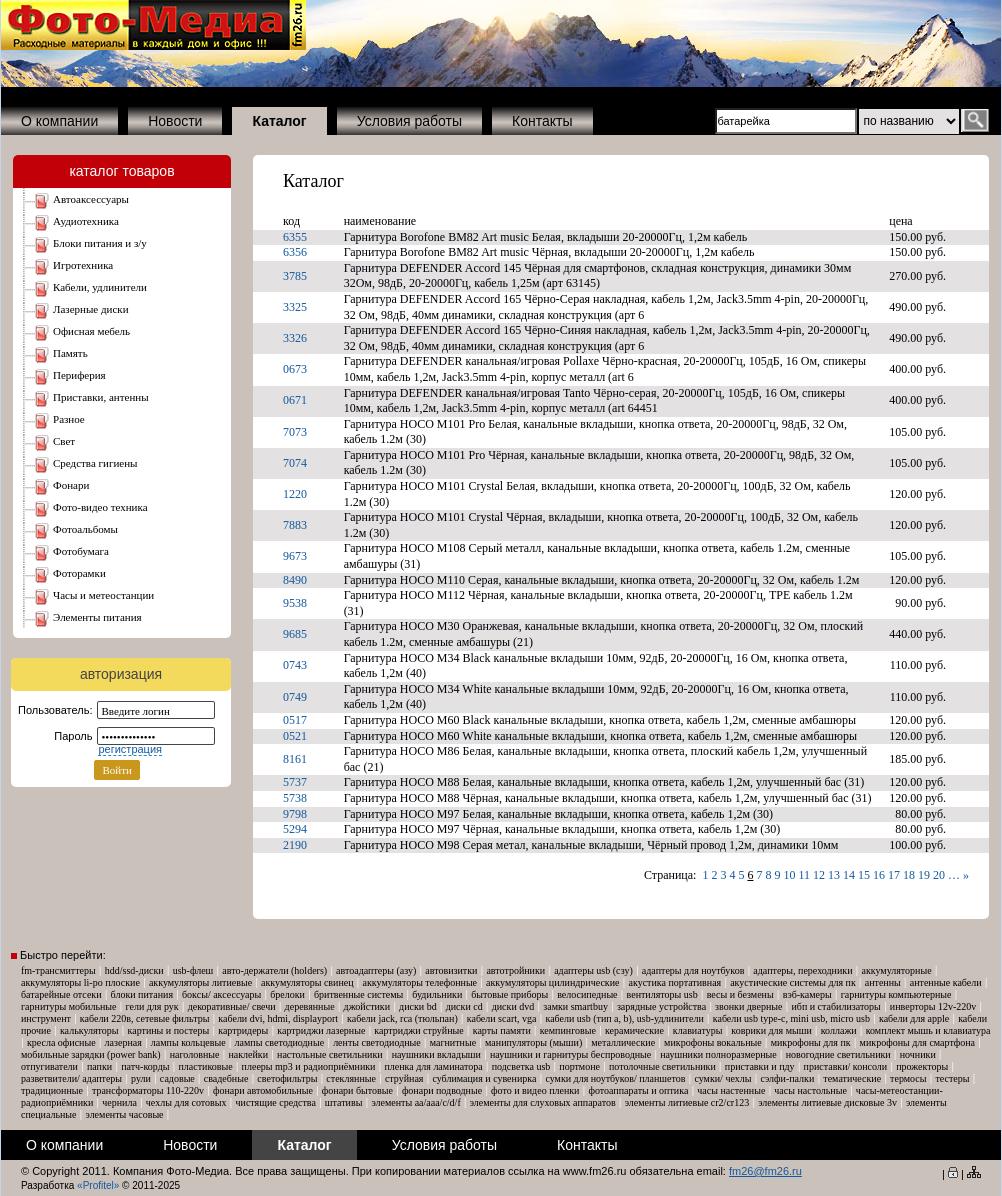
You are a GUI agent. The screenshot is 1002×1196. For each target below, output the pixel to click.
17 (894, 875)
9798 (295, 814)
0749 (295, 697)
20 (939, 875)
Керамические (634, 1030)
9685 (295, 634)
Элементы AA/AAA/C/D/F (415, 1102)
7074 (295, 463)
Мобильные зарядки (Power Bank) (91, 1054)
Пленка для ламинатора (433, 1066)
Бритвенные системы (358, 994)
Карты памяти (502, 1030)
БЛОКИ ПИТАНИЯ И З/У (100, 243)
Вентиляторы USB (662, 994)
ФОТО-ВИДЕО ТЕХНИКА (100, 507)
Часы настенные (731, 1090)
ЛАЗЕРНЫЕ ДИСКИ (91, 309)
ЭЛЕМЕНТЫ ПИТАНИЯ (97, 617)
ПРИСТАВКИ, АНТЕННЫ (101, 397)
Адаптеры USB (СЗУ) (593, 970)
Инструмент (46, 1018)
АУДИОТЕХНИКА (86, 221)
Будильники (437, 994)
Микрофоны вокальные (713, 1042)
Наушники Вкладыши (436, 1054)
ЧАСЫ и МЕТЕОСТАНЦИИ (103, 595)
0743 (295, 665)
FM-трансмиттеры (58, 970)
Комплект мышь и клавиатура (928, 1030)
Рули (141, 1078)
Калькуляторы (89, 1030)
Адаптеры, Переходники (802, 970)
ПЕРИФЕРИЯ (79, 375)
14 (849, 875)
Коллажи (839, 1030)
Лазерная (123, 1042)
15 (864, 875)
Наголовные (195, 1054)
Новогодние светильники (838, 1054)
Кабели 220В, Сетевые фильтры (145, 1018)
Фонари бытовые (357, 1090)
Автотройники (515, 970)
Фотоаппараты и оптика (638, 1090)
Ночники (918, 1054)
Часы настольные (810, 1090)
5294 (295, 829)
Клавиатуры (698, 1030)
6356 (295, 252)
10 (789, 875)
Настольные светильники (330, 1054)
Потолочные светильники (662, 1066)
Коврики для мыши (771, 1030)
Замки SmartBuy (575, 1006)
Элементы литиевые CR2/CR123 (687, 1102)
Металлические (623, 1042)
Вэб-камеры (807, 994)
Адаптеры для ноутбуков (693, 970)
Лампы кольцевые (188, 1042)
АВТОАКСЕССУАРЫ (91, 199)
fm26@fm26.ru (765, 1171)
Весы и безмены (740, 994)
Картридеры (243, 1030)
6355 (295, 237)
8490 (295, 580)
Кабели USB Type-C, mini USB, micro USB (791, 1018)
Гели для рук (152, 1006)
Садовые (177, 1078)
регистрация (130, 749)
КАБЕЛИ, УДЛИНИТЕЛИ (100, 287)
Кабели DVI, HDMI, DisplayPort (278, 1018)
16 (879, 875)
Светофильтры (287, 1078)
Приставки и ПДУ (760, 1066)
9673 (295, 556)
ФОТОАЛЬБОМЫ (85, 529)
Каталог (313, 181)
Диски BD (418, 1006)
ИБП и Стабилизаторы (835, 1006)
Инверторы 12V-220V (933, 1006)
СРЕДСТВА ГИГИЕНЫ (95, 463)
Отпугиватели (49, 1066)
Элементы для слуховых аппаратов (543, 1102)
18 (909, 875)
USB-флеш (193, 970)
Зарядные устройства (661, 1006)
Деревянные (310, 1006)
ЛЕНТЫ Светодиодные (377, 1042)
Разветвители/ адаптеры (71, 1078)
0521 (295, 736)
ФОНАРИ (71, 485)
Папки (99, 1066)
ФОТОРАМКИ (79, 573)
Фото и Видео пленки (535, 1090)
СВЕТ (64, 441)
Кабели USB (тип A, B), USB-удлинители (624, 1018)
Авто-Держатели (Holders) (274, 970)
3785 (295, 276)
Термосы (908, 1078)
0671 (295, 400)
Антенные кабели (946, 982)
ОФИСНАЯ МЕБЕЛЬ (91, 331)
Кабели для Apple (914, 1018)
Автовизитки (451, 970)
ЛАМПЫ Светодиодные (280, 1042)
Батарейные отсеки (61, 994)
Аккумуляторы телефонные (420, 982)
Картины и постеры (169, 1030)
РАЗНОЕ (69, 419)
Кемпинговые (568, 1030)
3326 (295, 338)
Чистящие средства (276, 1102)
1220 (295, 494)
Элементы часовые (125, 1114)
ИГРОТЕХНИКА (83, 265)
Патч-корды (145, 1066)
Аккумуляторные (896, 970)
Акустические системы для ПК (793, 982)
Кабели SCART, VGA (502, 1018)
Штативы (344, 1102)
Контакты (542, 121)
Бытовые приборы (509, 994)
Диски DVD (513, 1006)
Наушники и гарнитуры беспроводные (570, 1054)
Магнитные (453, 1042)
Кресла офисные (61, 1042)
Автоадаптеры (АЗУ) (376, 970)
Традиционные (52, 1090)
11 (804, 875)
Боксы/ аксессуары (221, 994)
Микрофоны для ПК (811, 1042)
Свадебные (226, 1078)
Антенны (883, 982)
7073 (295, 432)
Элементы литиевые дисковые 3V (827, 1102)
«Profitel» (98, 1185)
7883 (295, 525)
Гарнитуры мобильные (69, 1006)
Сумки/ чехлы (722, 1078)
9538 (295, 603)
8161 (295, 759)
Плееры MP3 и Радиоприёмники (309, 1066)
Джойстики (367, 1006)
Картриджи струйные (418, 1030)
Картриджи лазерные (321, 1030)
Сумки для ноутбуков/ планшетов (615, 1078)
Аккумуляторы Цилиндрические (552, 982)
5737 (295, 782)
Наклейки (248, 1054)
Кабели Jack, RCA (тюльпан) (402, 1018)
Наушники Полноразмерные (718, 1054)
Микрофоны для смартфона (917, 1042)
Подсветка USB (521, 1066)
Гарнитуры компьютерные (896, 994)
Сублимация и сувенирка (484, 1078)
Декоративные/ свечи (232, 1006)
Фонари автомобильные (263, 1090)
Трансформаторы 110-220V (148, 1090)
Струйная (404, 1078)
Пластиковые (205, 1066)
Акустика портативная (675, 982)
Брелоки (287, 994)
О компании (59, 121)
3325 (295, 307)
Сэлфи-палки (787, 1078)
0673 (295, 369)
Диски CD (464, 1006)
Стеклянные (351, 1078)
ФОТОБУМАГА (81, 551)
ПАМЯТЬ (70, 353)
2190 (295, 845)
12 (819, 875)
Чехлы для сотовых (186, 1102)
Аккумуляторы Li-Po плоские (80, 982)
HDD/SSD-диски (134, 970)
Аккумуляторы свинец (307, 982)
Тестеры (952, 1078)
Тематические (852, 1078)
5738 (295, 798)
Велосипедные (587, 994)
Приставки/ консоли (846, 1066)
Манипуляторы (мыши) (533, 1042)
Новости (175, 121)
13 (834, 875)
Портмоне (579, 1066)
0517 (295, 720)
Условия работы (409, 121)
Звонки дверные (748, 1006)
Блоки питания (142, 994)
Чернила (119, 1102)
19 (924, 875)
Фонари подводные (442, 1090)
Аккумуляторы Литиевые (200, 982)
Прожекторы (922, 1066)
